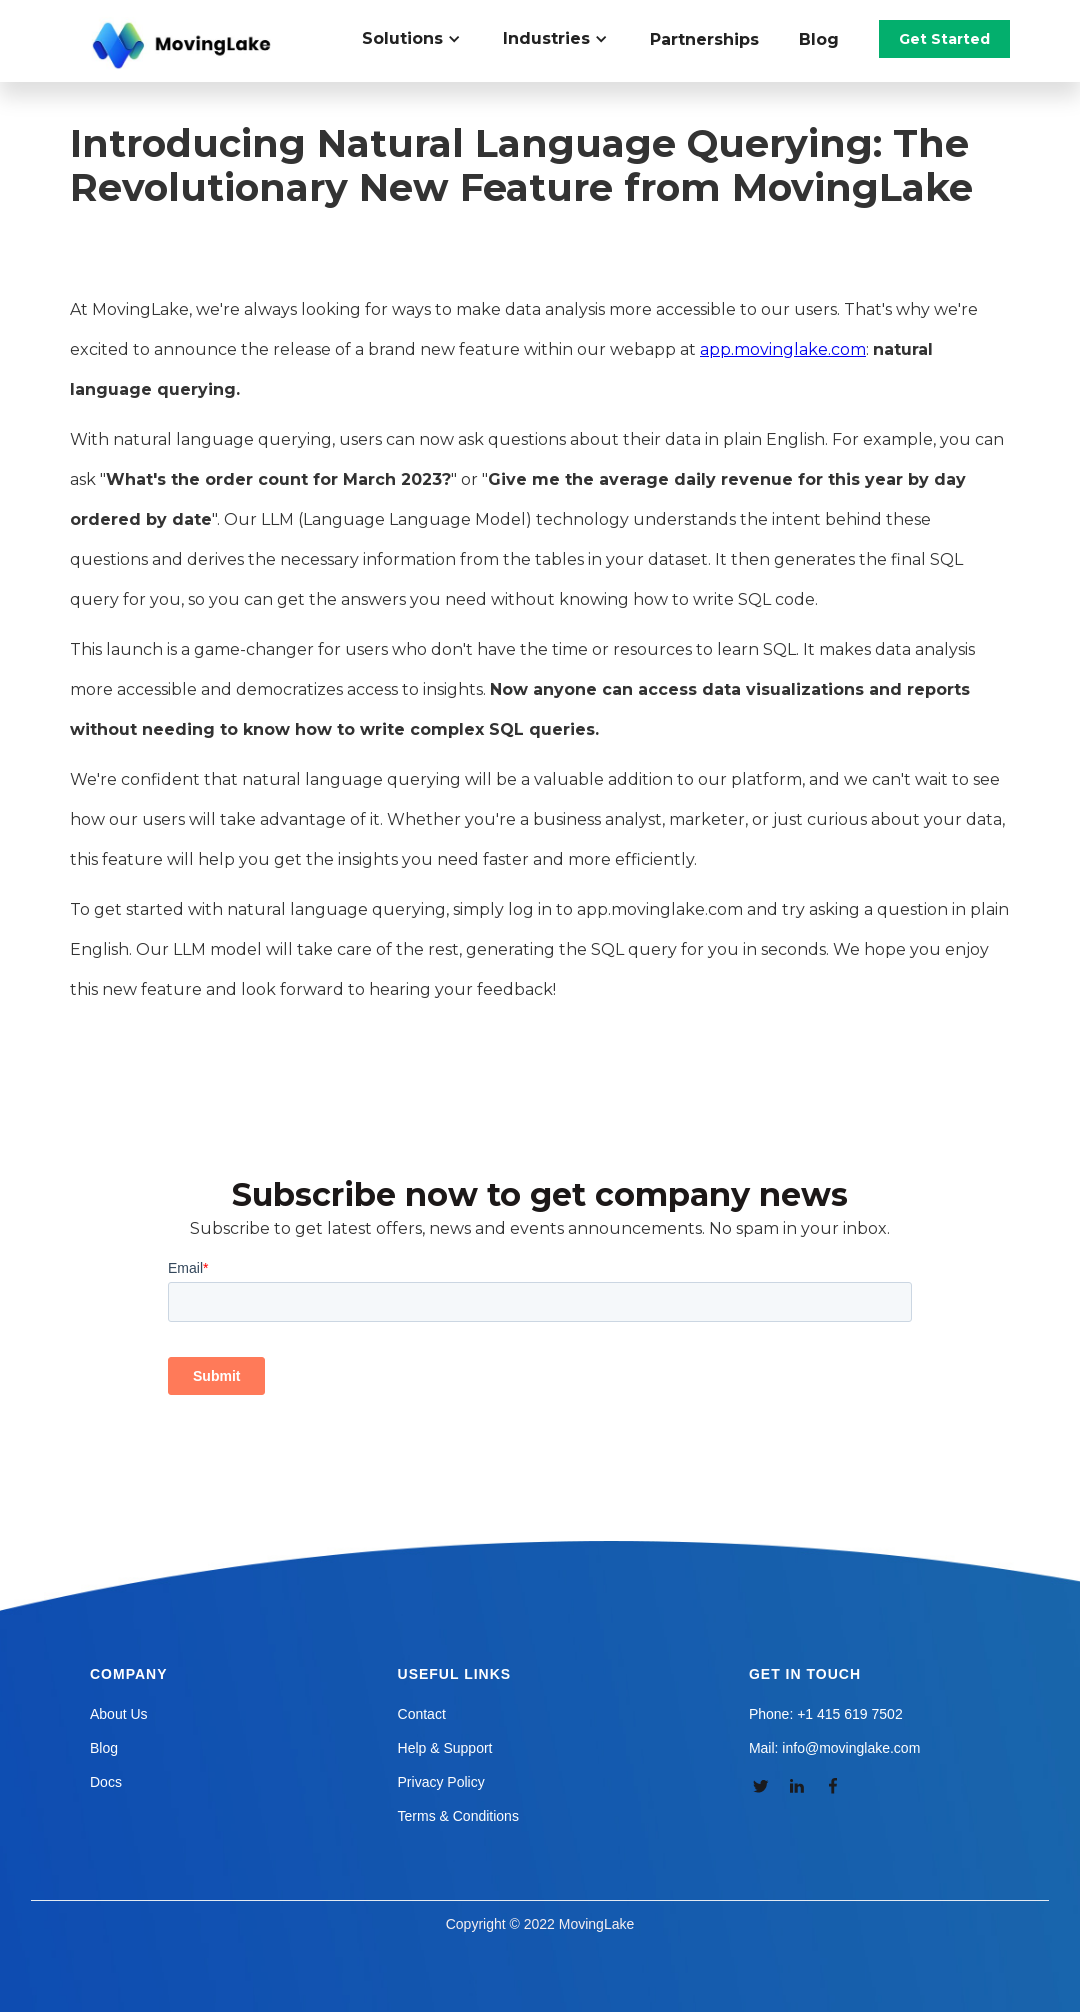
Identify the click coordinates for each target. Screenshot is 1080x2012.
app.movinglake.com (783, 349)
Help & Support (445, 1748)
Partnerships (704, 39)
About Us (119, 1714)
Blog (819, 39)
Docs (106, 1782)
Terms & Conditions (458, 1816)
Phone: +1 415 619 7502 (826, 1714)
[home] (184, 46)
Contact (422, 1714)
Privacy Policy (441, 1782)
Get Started (944, 39)
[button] (422, 39)
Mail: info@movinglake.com (834, 1748)
